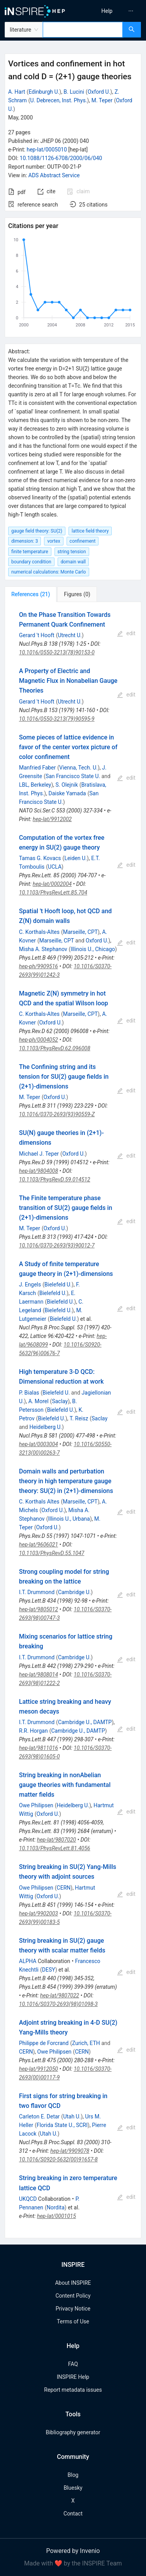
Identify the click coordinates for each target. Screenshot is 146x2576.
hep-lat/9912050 (38, 2069)
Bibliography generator (73, 2432)
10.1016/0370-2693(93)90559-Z (57, 1114)
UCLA (55, 867)
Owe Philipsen (36, 1805)
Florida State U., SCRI (62, 2125)
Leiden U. (75, 858)
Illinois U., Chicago (92, 949)
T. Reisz (79, 1418)
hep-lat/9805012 (38, 1609)
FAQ (73, 2364)
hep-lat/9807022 (59, 1995)
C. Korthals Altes (39, 1501)
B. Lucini (73, 92)
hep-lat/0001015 (56, 2216)
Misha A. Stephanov (43, 949)
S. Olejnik (67, 785)
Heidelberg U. (45, 1427)
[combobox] (83, 29)
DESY (48, 1970)
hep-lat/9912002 (52, 819)
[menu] (110, 11)
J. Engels (30, 1284)
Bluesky (72, 2488)
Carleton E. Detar (39, 2116)
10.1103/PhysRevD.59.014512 (54, 1179)
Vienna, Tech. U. (78, 767)
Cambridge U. (74, 1592)
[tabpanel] (73, 1420)
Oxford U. (99, 92)
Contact (73, 2513)
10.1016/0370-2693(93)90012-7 (57, 1245)
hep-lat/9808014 (38, 1674)
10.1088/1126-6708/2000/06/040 (61, 158)
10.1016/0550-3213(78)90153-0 (57, 652)
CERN (64, 1888)
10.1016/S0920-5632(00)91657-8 (58, 2159)
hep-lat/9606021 (38, 1544)
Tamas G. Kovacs (40, 858)
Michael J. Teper (39, 1154)
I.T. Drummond (37, 1592)
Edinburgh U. (43, 92)
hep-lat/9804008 (38, 1171)
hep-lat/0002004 (52, 884)
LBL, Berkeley (35, 785)
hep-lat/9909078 (69, 2151)
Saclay (60, 1401)
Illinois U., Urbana (69, 1519)
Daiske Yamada (67, 793)
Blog (73, 2475)
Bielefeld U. (58, 1284)
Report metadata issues (73, 2390)
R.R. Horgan (33, 1731)
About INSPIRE (73, 2283)
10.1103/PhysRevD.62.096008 (54, 1048)
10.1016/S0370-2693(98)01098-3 (58, 2004)
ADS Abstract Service (54, 175)
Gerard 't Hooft (37, 635)
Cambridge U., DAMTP (85, 1722)
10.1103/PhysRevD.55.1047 (51, 1553)
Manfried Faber (37, 767)
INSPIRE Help (73, 2377)
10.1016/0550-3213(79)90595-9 (57, 719)
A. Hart (16, 92)
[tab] (30, 594)
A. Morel (38, 1401)
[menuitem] (107, 11)
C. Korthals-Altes (39, 932)
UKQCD (28, 2199)
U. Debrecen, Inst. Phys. (58, 100)
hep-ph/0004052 (38, 1040)
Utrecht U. (70, 635)
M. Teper (102, 100)
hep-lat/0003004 (38, 1444)
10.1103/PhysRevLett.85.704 (53, 892)
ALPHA (28, 1961)
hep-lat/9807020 (56, 1840)
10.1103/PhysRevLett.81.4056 (54, 1848)
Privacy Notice (73, 2308)
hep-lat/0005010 (46, 149)
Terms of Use (73, 2321)
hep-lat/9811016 (38, 1748)
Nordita (56, 2207)
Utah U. (72, 2116)
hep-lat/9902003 (38, 1913)
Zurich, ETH (86, 2043)
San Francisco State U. (73, 776)
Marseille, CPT (80, 932)
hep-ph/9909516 (38, 966)
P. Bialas (29, 1393)
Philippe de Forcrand (44, 2043)
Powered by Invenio (73, 2551)
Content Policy (72, 2296)
